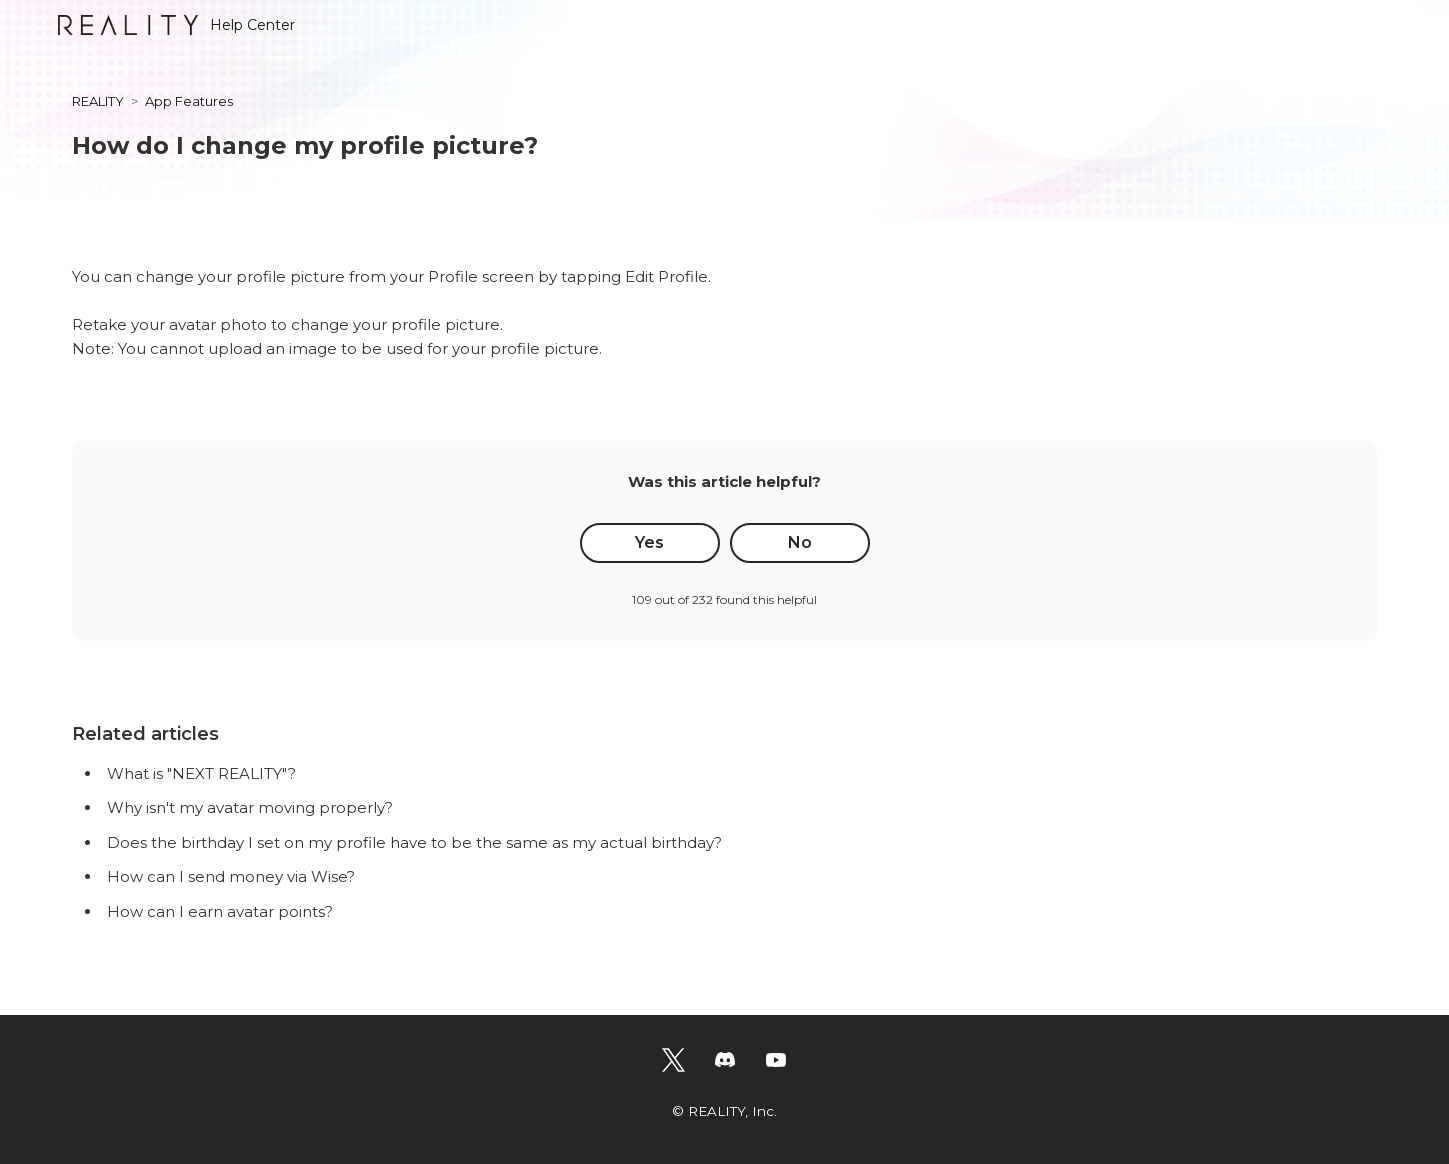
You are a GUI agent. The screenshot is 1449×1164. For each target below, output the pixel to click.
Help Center (176, 25)
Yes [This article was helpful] (649, 542)
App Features (189, 101)
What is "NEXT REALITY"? (201, 773)
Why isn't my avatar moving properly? (250, 807)
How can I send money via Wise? (231, 876)
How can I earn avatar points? (220, 911)
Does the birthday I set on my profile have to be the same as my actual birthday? (414, 842)
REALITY (98, 101)
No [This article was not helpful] (800, 542)
